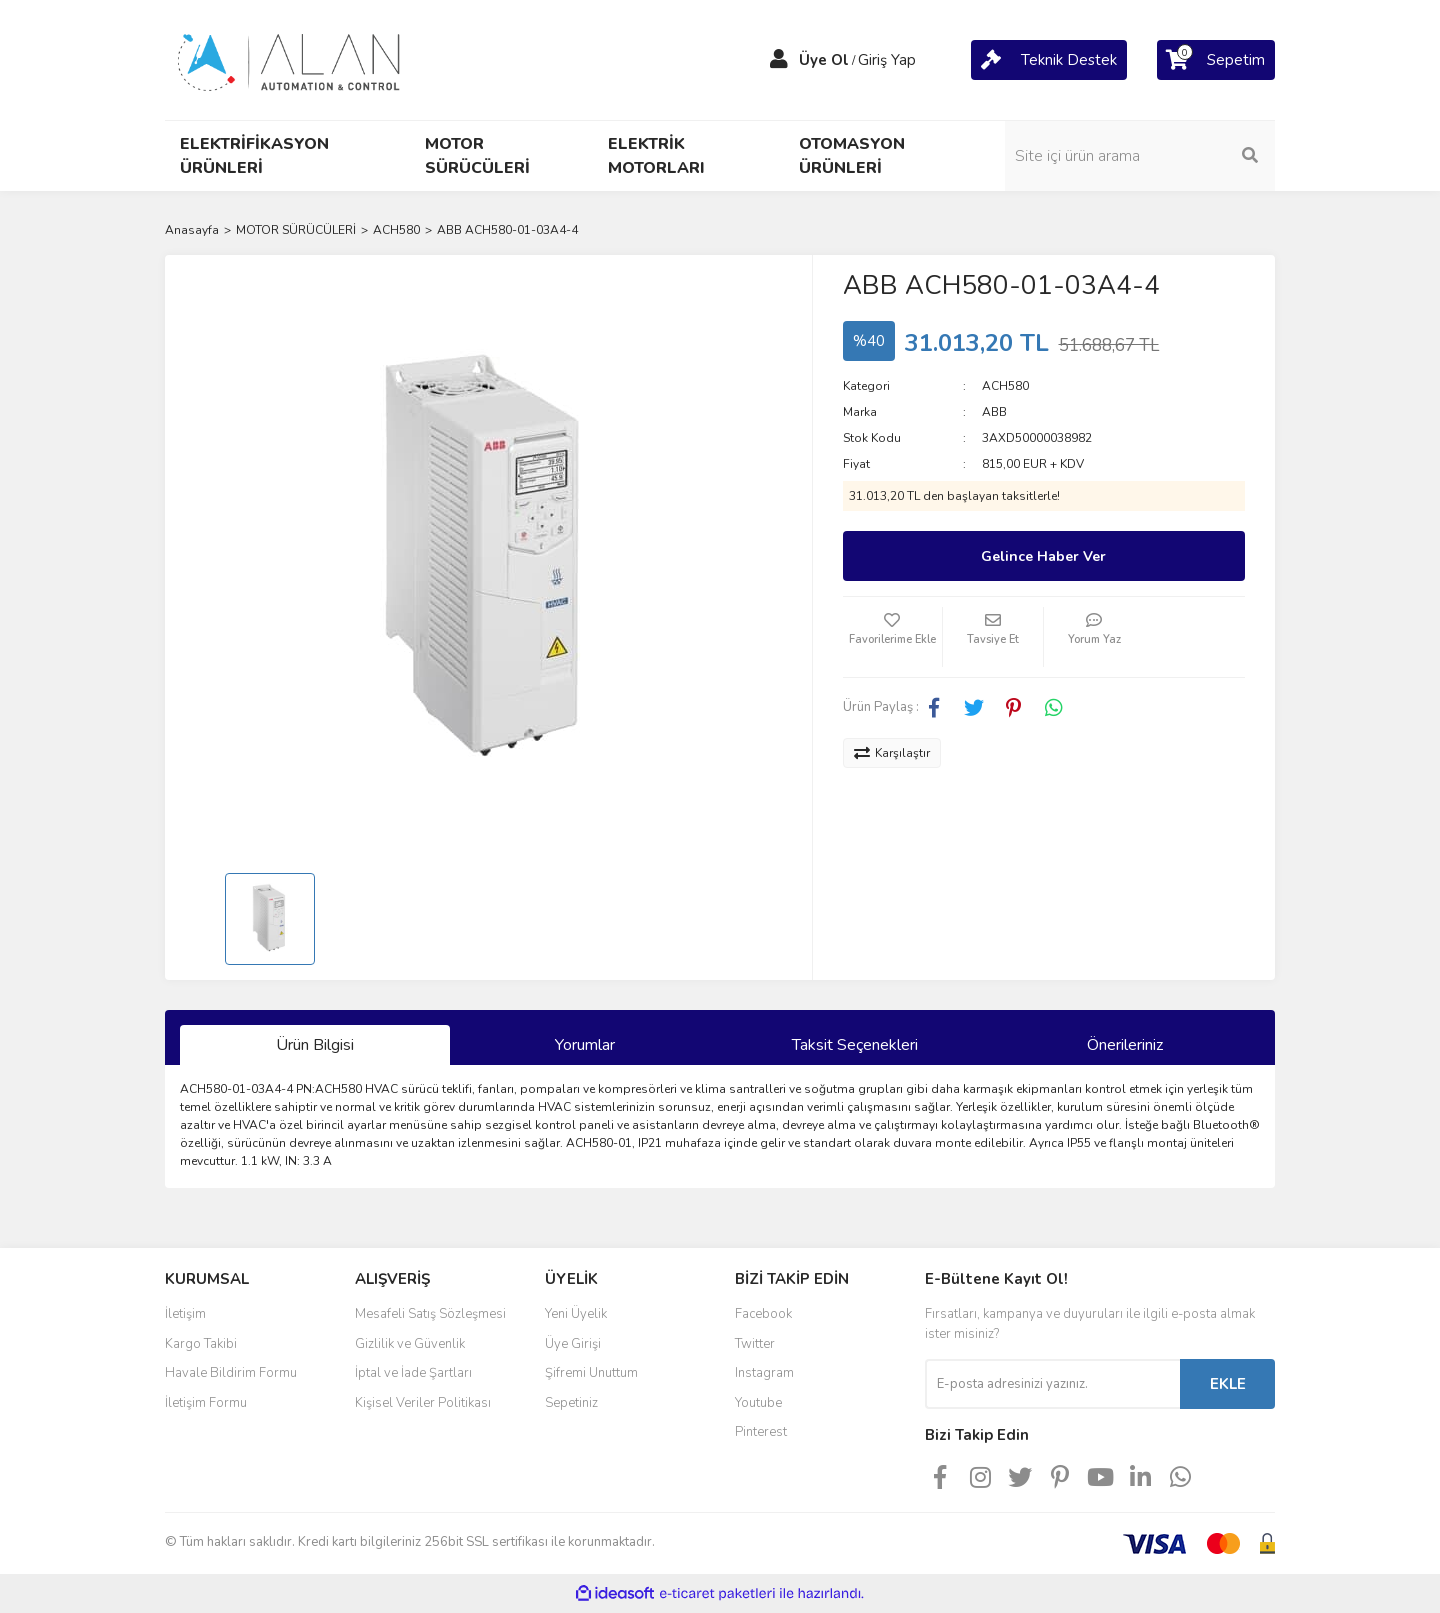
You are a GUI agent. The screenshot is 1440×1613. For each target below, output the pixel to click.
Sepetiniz (571, 1403)
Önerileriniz (1125, 1045)
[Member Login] (779, 60)
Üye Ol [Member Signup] (824, 60)
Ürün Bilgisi (315, 1045)
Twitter (755, 1344)
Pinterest (761, 1432)
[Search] (1140, 156)
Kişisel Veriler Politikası (423, 1403)
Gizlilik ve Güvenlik (410, 1344)
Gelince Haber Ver (1043, 556)
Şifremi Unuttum (591, 1373)
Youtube (758, 1403)
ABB (994, 412)
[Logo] (290, 59)
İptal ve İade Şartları (413, 1373)
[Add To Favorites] (893, 637)
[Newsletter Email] (1052, 1384)
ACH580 (1005, 386)
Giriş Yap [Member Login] (887, 60)
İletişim (185, 1314)
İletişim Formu (206, 1403)
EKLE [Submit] (1228, 1384)
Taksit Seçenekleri (855, 1045)
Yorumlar (585, 1045)
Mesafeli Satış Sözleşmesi (430, 1314)
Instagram (764, 1373)
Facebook (763, 1314)
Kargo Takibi (201, 1344)
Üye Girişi (573, 1344)
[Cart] (1049, 60)
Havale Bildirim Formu (231, 1373)
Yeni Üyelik (576, 1314)
